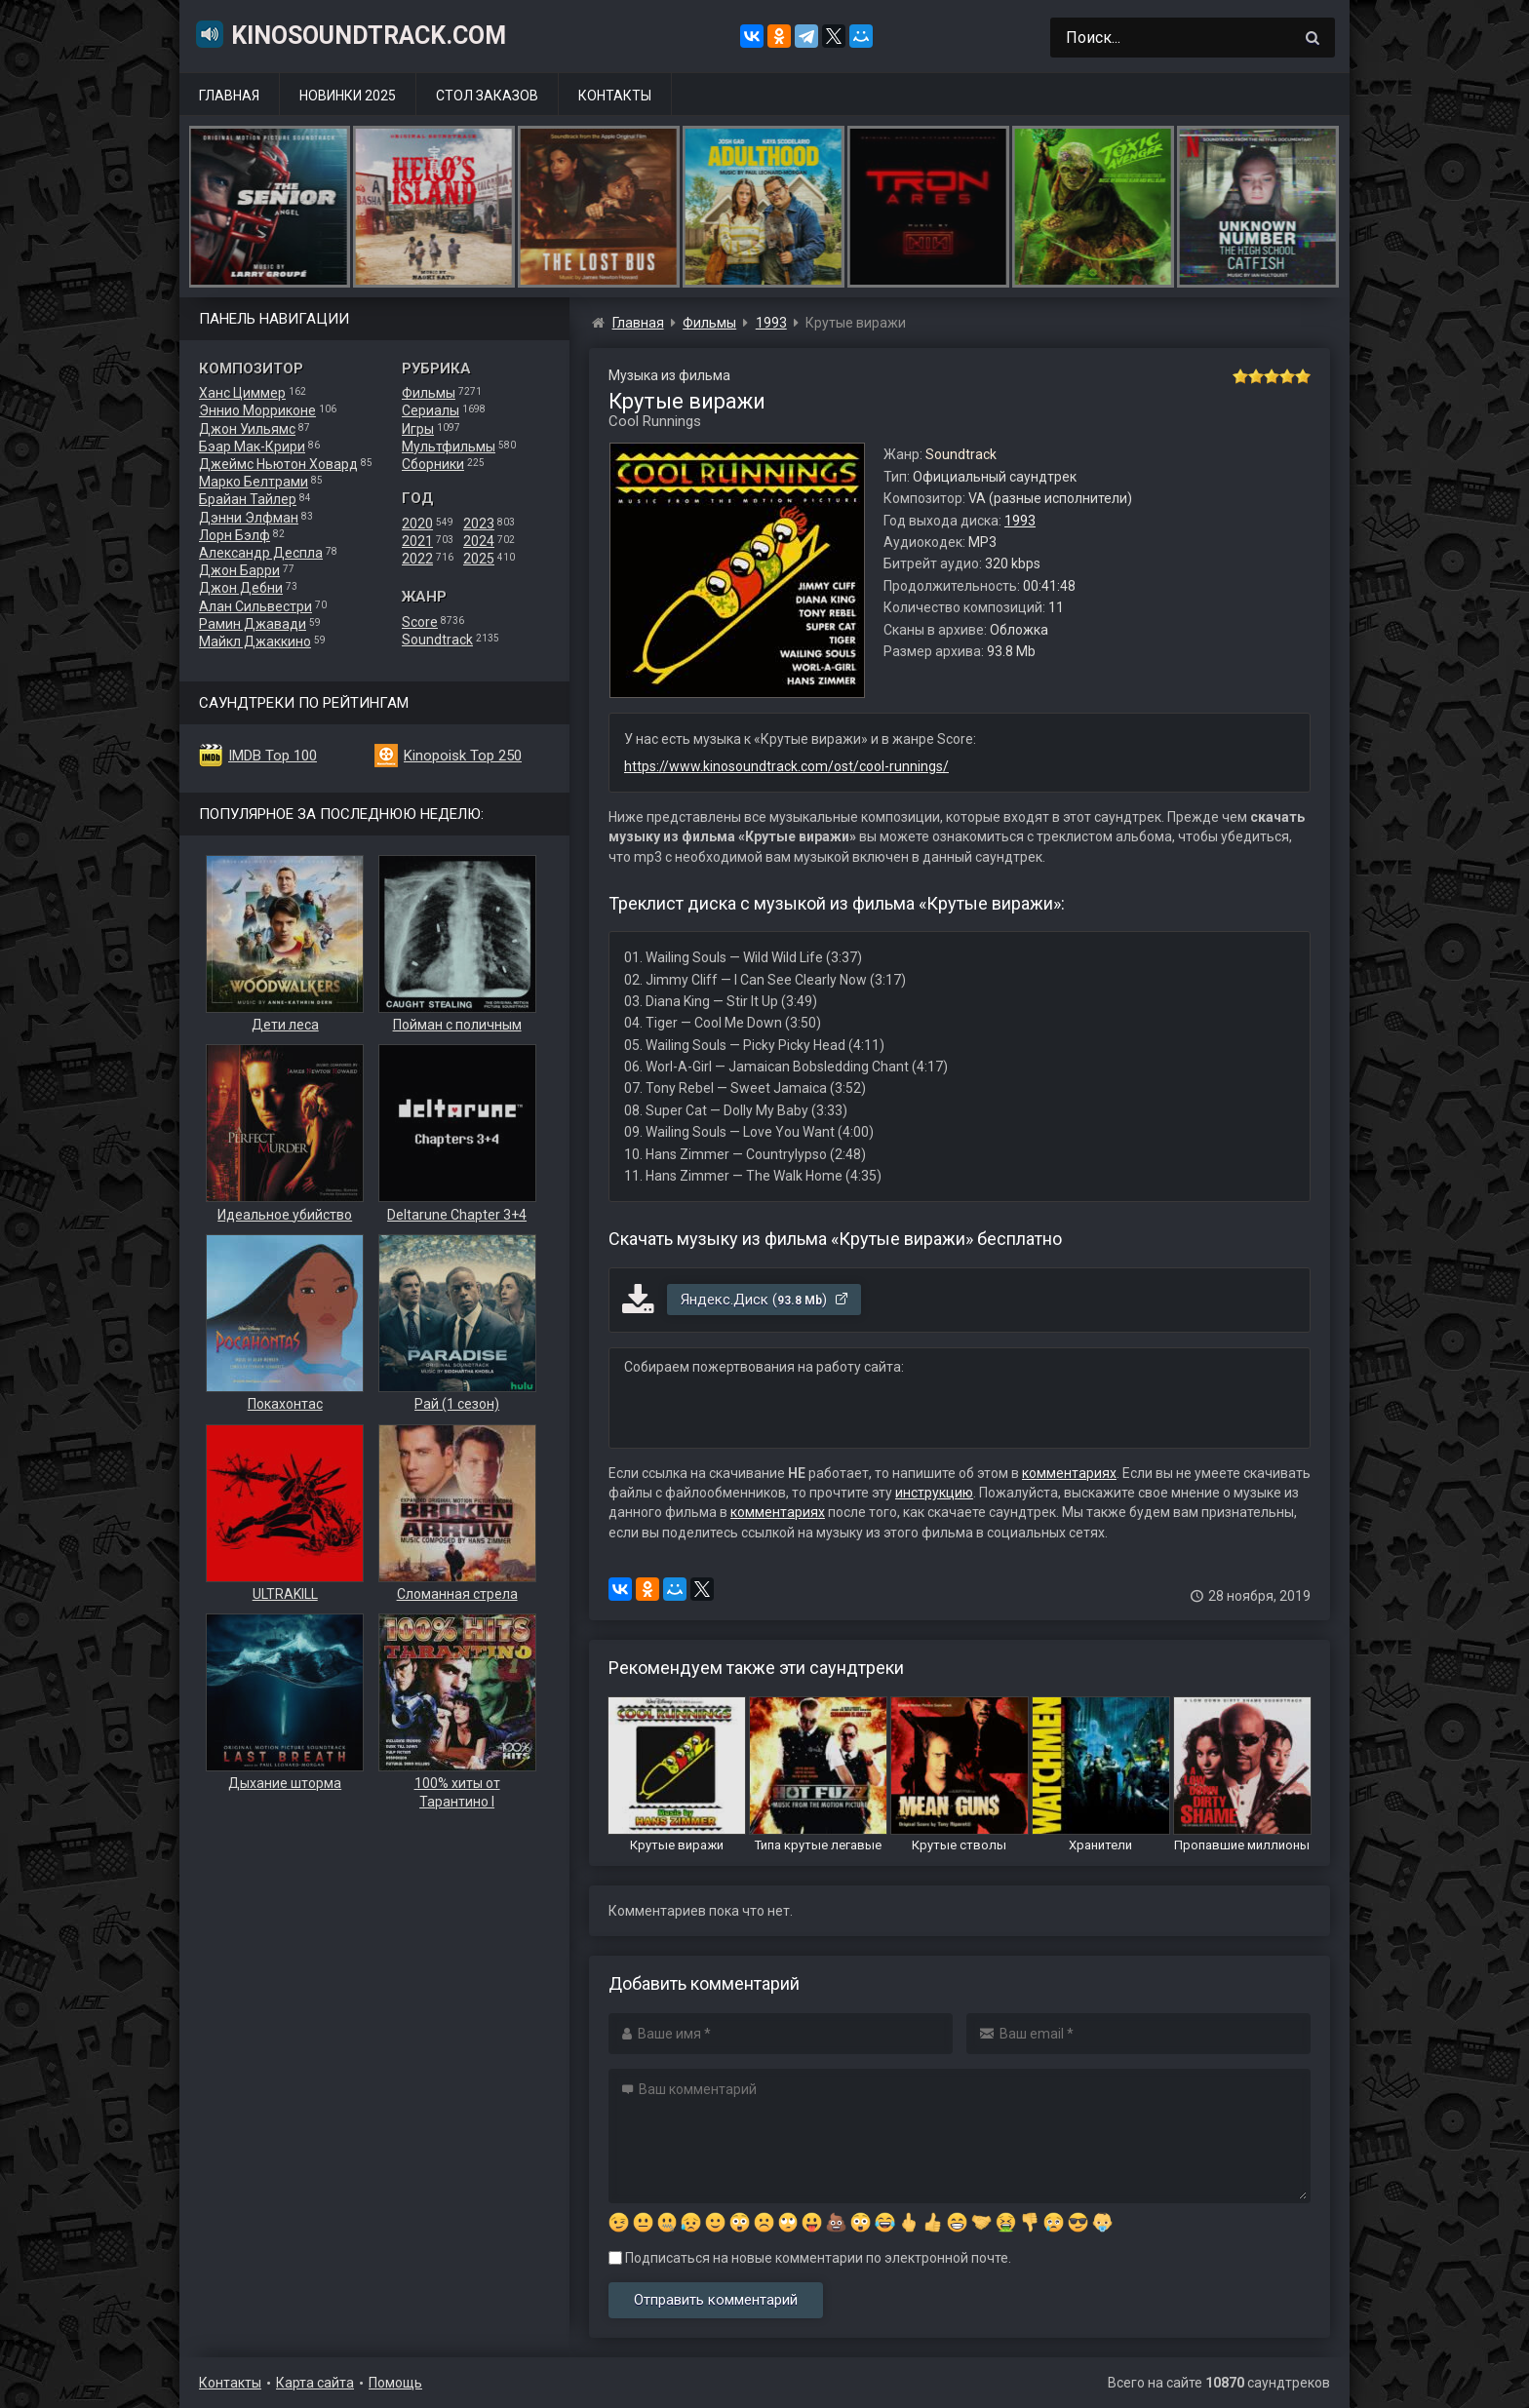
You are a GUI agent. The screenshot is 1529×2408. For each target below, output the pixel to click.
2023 (478, 523)
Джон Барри (239, 570)
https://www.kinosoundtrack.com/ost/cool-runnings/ (786, 766)
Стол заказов (487, 95)
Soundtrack (437, 639)
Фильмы (428, 393)
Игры (418, 429)
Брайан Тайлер (247, 499)
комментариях (1069, 1473)
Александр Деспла (261, 553)
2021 (417, 541)
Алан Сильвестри (255, 606)
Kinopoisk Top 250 (463, 755)
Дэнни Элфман (248, 517)
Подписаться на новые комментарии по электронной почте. (809, 2258)
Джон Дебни (241, 588)
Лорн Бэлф (234, 535)
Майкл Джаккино (255, 641)
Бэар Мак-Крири (252, 446)
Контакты (614, 95)
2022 (417, 558)
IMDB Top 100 (272, 755)
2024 (478, 541)
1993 (1020, 520)
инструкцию (934, 1492)
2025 (478, 558)
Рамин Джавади (252, 624)
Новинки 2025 (347, 95)
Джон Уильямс (247, 429)
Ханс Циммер (242, 393)
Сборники (433, 464)
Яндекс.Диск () (765, 1299)
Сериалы (430, 410)
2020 (417, 523)
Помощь (395, 2382)
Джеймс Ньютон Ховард (278, 464)
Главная (229, 95)
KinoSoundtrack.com (350, 34)
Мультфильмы (448, 446)
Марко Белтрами (253, 481)
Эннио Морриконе (257, 410)
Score (420, 622)
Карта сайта (315, 2382)
